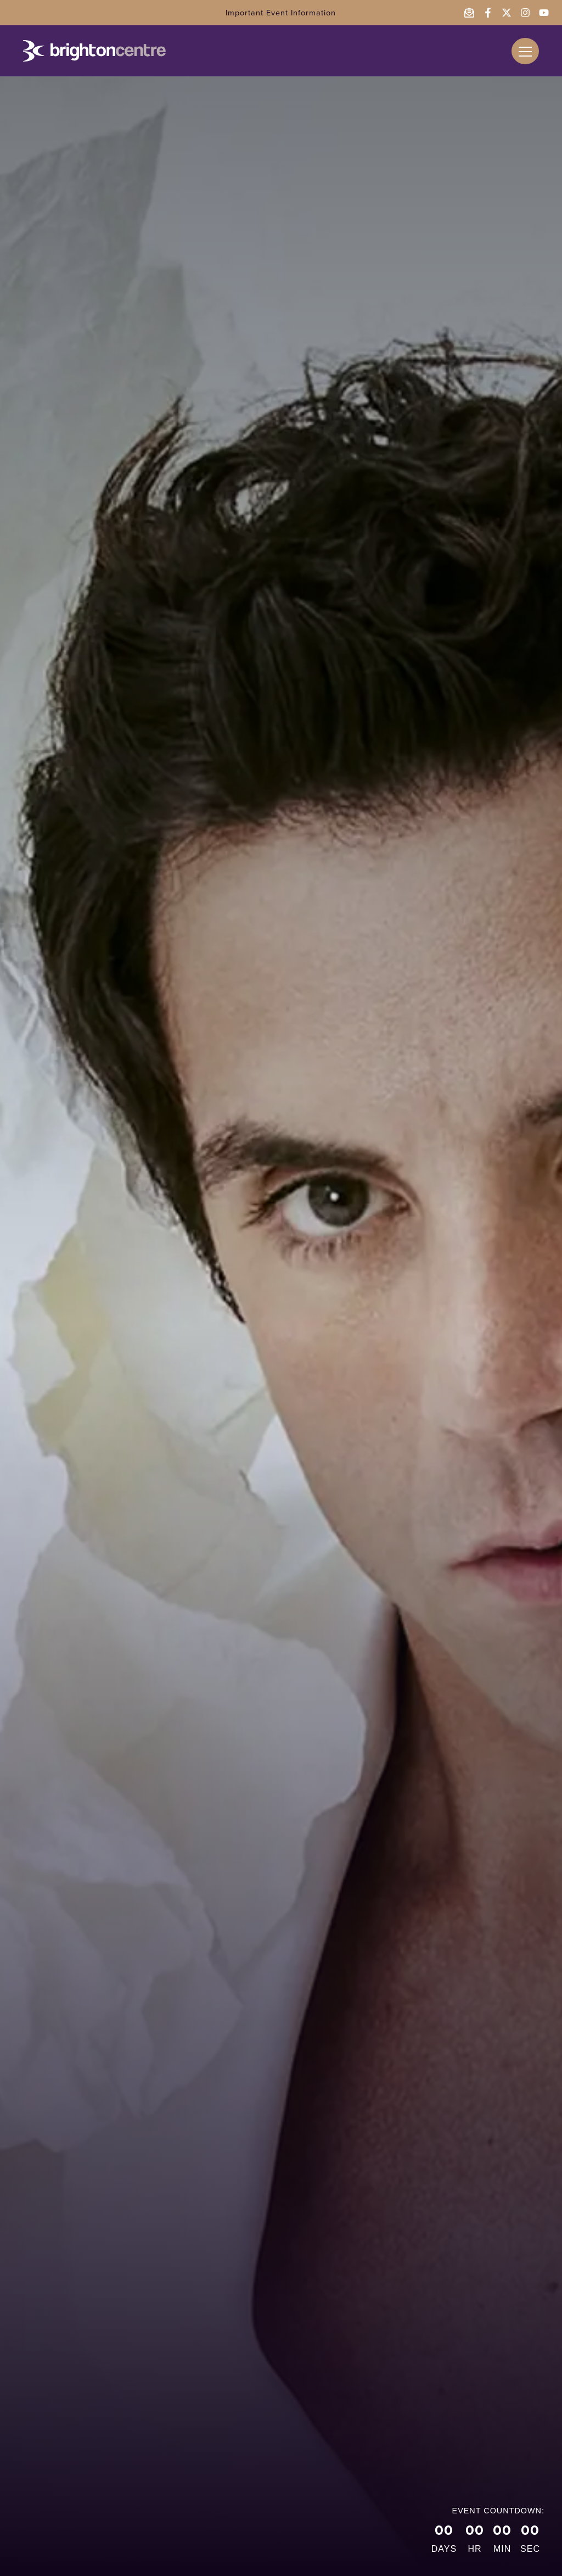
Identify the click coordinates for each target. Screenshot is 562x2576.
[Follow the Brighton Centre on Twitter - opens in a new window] (507, 13)
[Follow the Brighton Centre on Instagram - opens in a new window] (525, 13)
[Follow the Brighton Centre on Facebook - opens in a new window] (488, 13)
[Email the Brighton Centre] (469, 13)
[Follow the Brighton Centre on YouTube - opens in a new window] (544, 13)
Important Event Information (281, 13)
